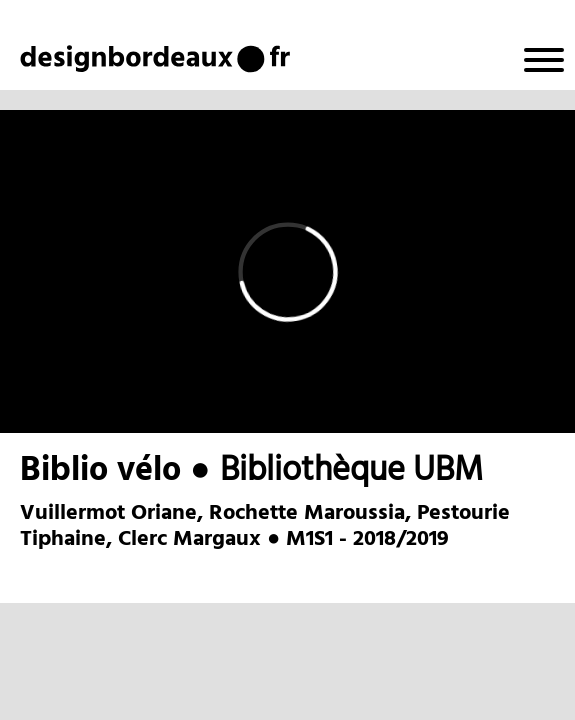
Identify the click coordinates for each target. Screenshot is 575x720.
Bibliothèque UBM (351, 471)
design (71, 57)
